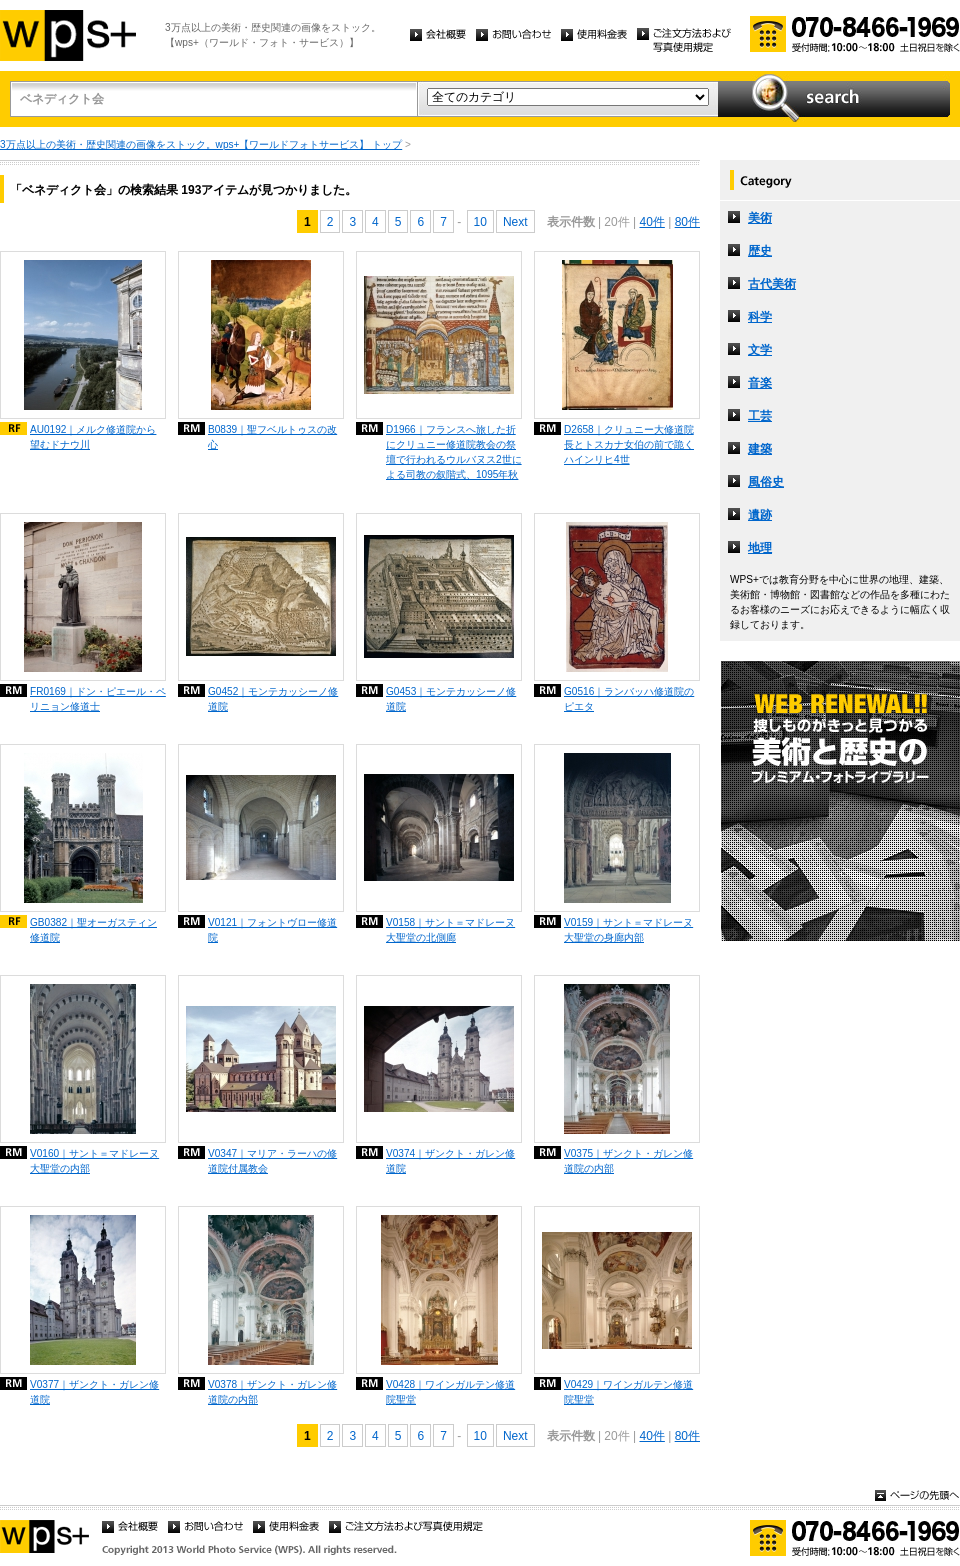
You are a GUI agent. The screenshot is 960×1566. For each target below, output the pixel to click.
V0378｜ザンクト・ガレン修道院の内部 (272, 1392)
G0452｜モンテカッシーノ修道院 (273, 699)
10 (480, 222)
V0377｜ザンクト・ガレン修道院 (94, 1392)
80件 (687, 222)
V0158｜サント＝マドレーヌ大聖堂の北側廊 (450, 930)
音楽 (760, 383)
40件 (651, 222)
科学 (760, 317)
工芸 (760, 416)
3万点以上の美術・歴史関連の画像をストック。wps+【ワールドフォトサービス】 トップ (201, 144)
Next (515, 222)
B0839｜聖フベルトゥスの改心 (272, 437)
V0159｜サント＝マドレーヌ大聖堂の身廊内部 (628, 930)
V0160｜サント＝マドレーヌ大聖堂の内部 (94, 1161)
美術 (760, 218)
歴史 (760, 251)
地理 (760, 548)
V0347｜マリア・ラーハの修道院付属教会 (272, 1161)
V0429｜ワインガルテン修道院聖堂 (628, 1392)
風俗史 (766, 482)
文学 (760, 350)
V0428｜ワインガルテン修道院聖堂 (450, 1392)
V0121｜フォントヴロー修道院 (272, 930)
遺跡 (760, 515)
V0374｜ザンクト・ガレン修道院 (450, 1161)
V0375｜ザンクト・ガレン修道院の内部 (628, 1161)
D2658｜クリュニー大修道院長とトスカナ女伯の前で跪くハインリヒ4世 (629, 444)
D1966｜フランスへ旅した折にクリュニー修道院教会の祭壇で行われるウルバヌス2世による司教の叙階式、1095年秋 (454, 452)
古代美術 (772, 284)
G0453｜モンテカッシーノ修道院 (451, 699)
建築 (760, 449)
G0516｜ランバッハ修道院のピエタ (629, 699)
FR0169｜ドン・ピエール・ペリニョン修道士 (98, 699)
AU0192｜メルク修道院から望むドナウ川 (93, 437)
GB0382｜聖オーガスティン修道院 (93, 930)
